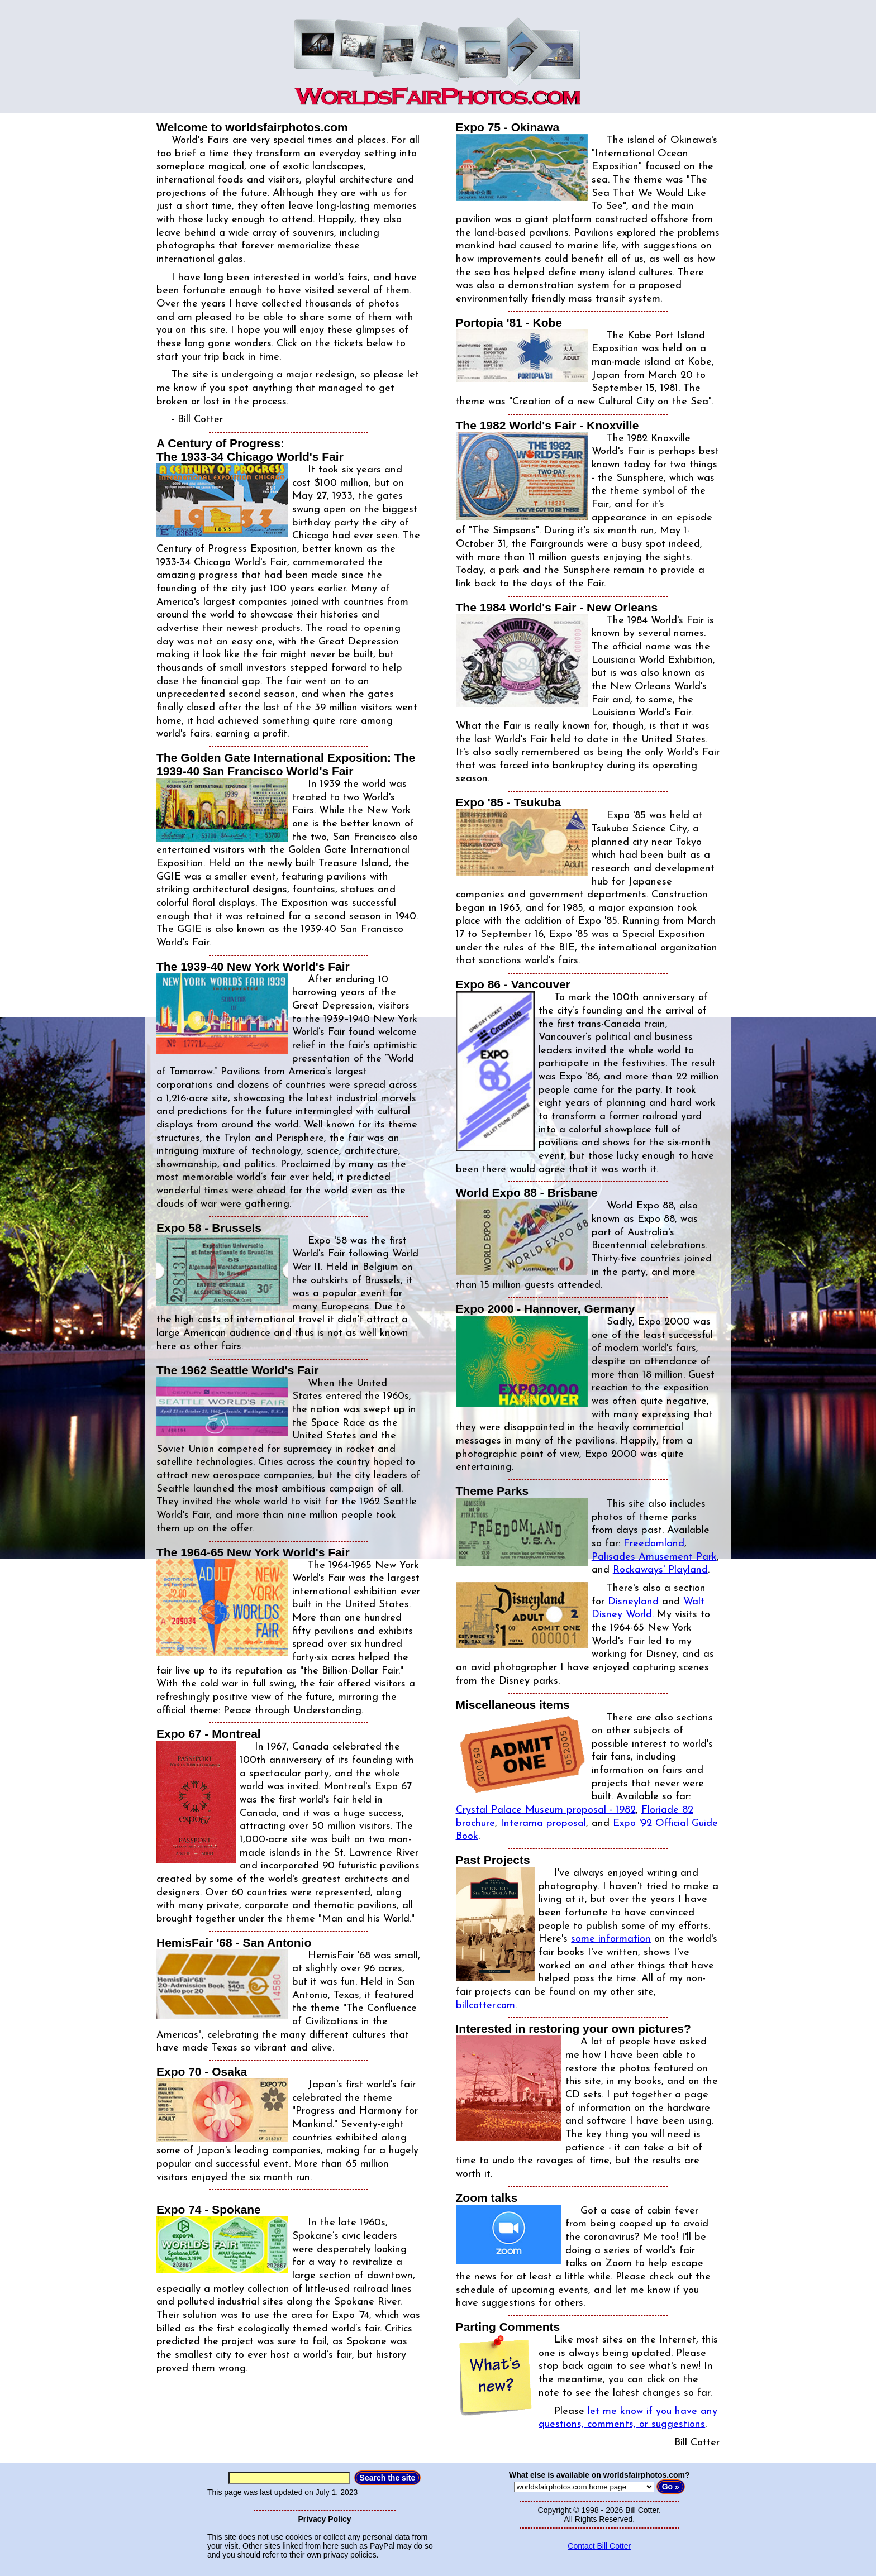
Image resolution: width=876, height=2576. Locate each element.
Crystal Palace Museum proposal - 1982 (546, 1810)
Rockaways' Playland (660, 1570)
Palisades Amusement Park (654, 1557)
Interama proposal (543, 1823)
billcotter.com (485, 2005)
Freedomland (653, 1543)
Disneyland (633, 1602)
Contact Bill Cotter (599, 2545)
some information (611, 1939)
